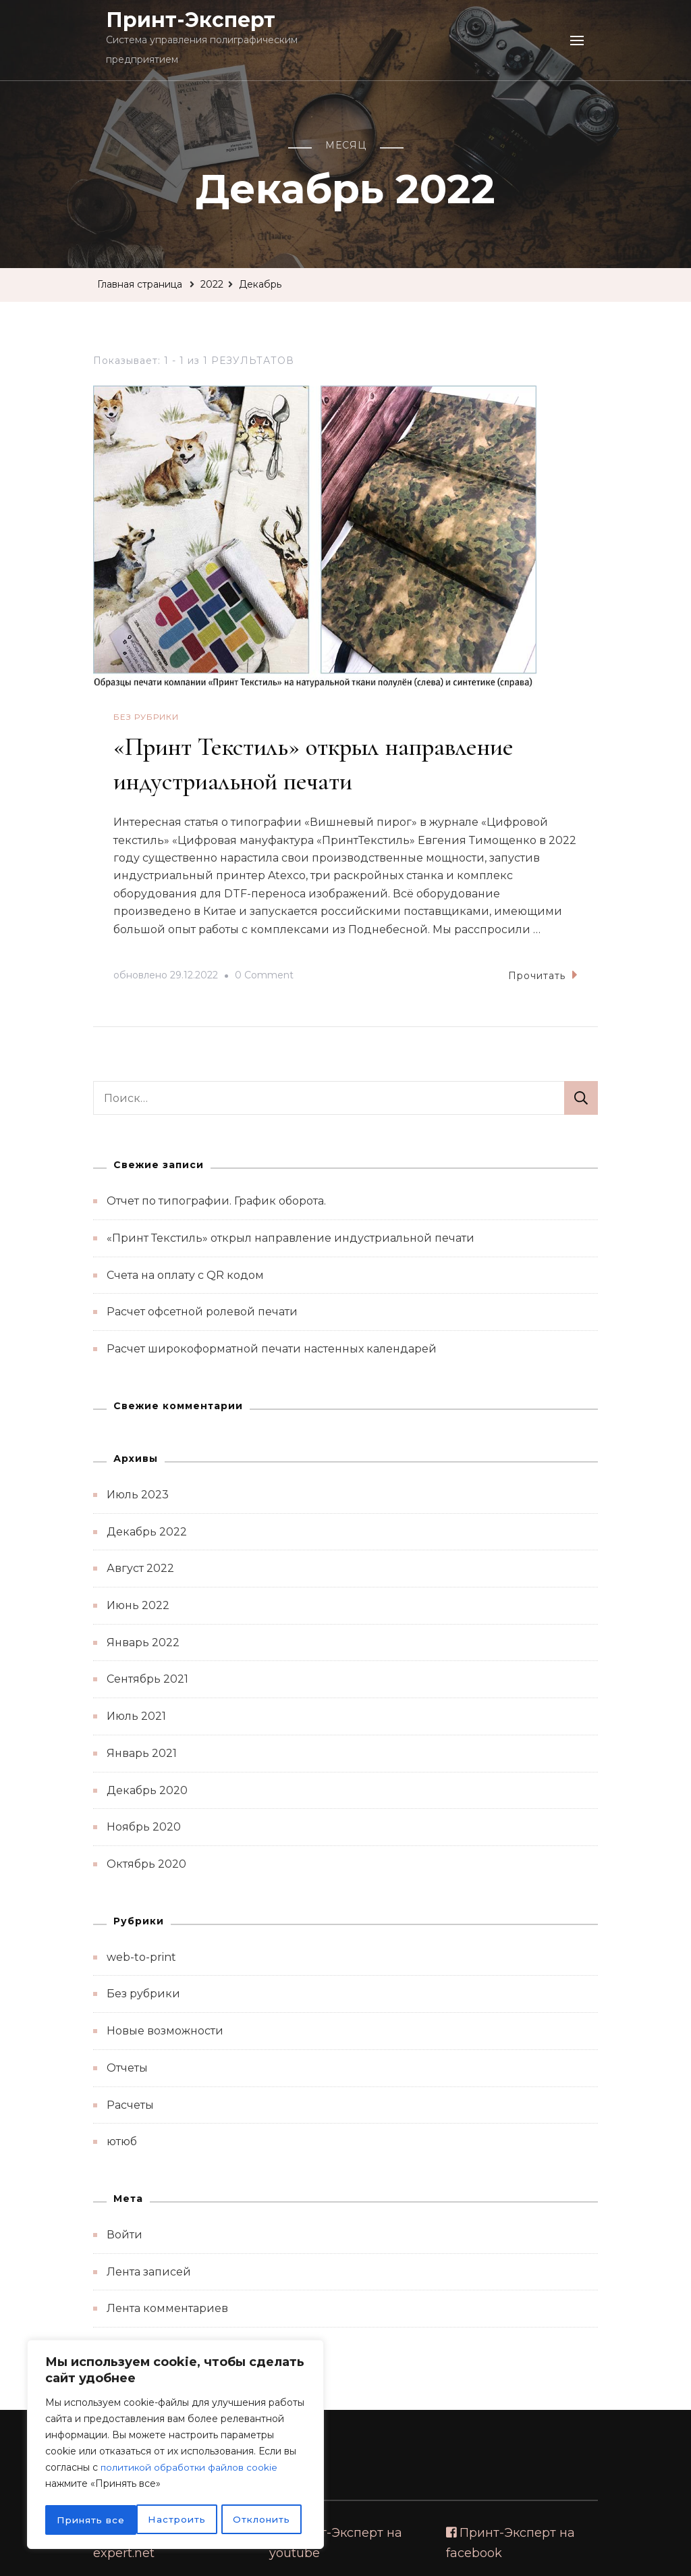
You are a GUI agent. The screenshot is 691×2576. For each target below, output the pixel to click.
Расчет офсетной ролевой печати (202, 1311)
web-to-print (141, 1956)
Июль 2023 (138, 1494)
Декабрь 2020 (147, 1789)
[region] (175, 2445)
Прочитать (543, 974)
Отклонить (169, 2520)
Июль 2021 (136, 1715)
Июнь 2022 (138, 1604)
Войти (124, 2234)
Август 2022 (140, 1567)
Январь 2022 (143, 1641)
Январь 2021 (142, 1752)
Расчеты (130, 2103)
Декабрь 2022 (147, 1531)
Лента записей (149, 2271)
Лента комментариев (167, 2307)
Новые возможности (165, 2030)
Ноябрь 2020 (144, 1826)
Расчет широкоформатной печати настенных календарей (272, 1348)
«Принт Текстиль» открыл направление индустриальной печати (290, 1237)
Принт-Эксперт (190, 19)
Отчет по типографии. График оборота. (216, 1200)
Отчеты (127, 2067)
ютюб (122, 2140)
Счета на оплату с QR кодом (185, 1273)
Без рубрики (146, 717)
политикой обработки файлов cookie (191, 2470)
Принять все (260, 2520)
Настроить (85, 2520)
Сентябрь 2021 (147, 1678)
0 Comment (264, 975)
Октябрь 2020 (146, 1863)
